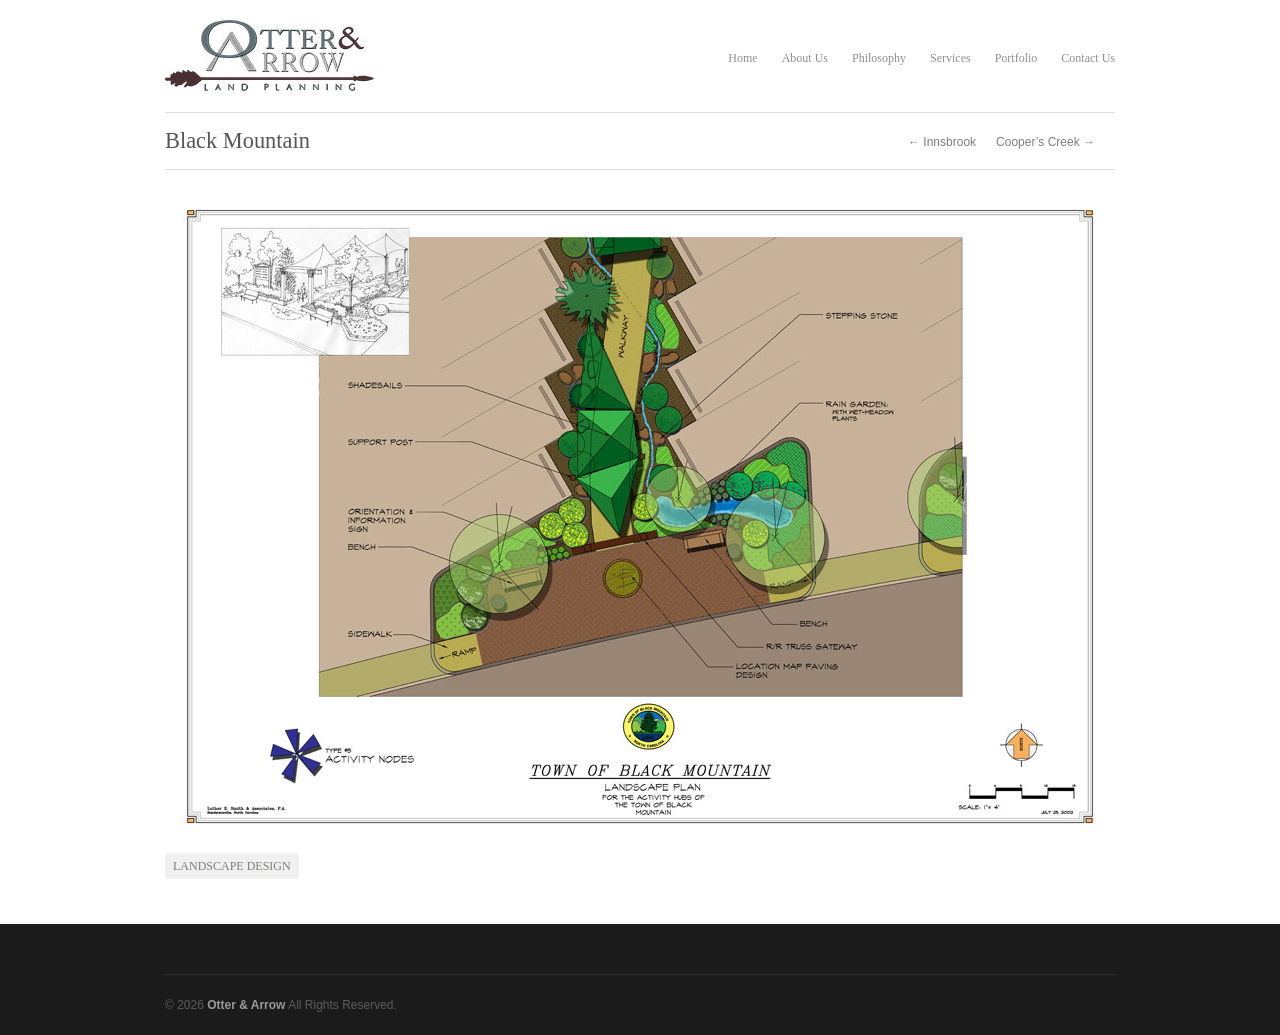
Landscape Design (232, 866)
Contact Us (1088, 58)
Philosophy (879, 58)
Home (742, 58)
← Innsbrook (942, 142)
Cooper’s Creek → (1045, 142)
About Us (805, 58)
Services (950, 58)
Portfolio (1016, 58)
